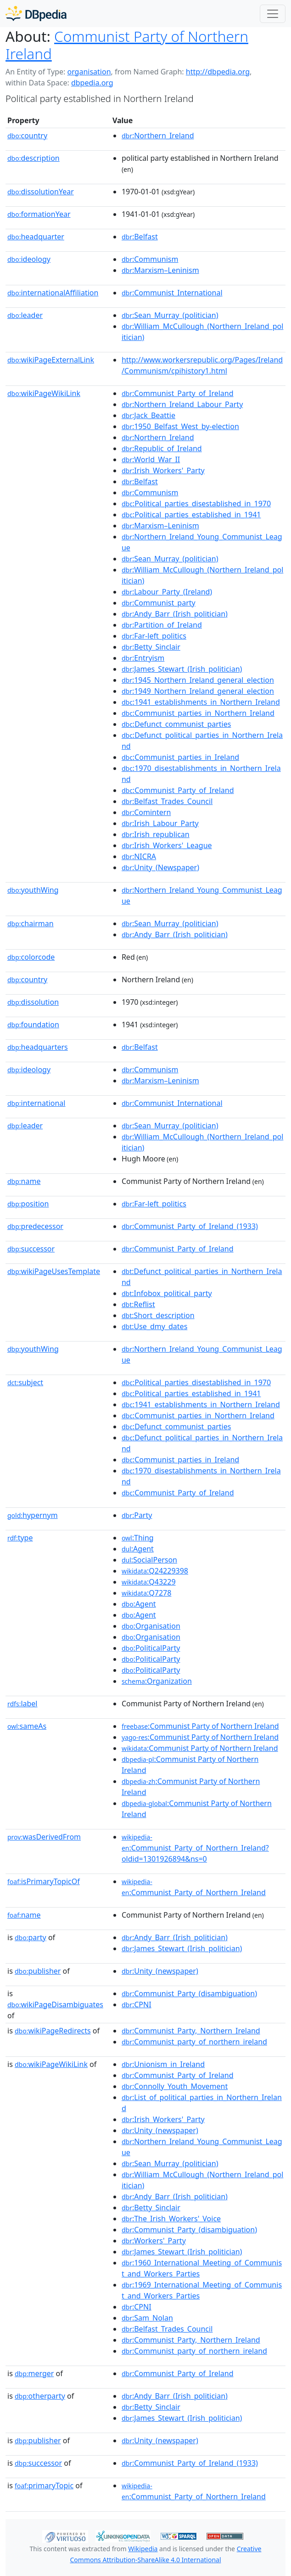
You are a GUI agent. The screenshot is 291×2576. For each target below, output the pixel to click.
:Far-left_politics (154, 636)
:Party (137, 1515)
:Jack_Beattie (148, 415)
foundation (33, 1024)
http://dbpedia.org (218, 72)
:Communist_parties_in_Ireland (180, 757)
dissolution (33, 1002)
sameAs (26, 1726)
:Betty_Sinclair (151, 647)
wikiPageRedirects (53, 2031)
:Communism (150, 259)
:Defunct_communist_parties (176, 724)
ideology (28, 259)
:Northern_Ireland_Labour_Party (182, 404)
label (22, 1703)
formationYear (39, 214)
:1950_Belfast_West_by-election (180, 426)
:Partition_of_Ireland (162, 625)
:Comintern (146, 812)
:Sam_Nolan (147, 2318)
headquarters (37, 1047)
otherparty (40, 2396)
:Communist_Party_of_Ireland (178, 393)
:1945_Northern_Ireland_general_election (198, 680)
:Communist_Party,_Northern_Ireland (191, 2031)
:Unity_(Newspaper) (160, 867)
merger (34, 2373)
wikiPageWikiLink (43, 393)
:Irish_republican (156, 834)
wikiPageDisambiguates (55, 2004)
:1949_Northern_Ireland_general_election (198, 691)
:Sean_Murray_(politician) (170, 315)
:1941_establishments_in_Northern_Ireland (201, 702)
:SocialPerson (149, 1560)
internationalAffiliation (52, 293)
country (27, 135)
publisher (38, 1971)
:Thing (138, 1538)
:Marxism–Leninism (160, 270)
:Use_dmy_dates (154, 1326)
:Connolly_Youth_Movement (175, 2086)
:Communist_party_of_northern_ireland (194, 2042)
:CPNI (136, 2004)
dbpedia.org (92, 83)
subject (25, 1382)
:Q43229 (149, 1582)
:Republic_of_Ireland (162, 448)
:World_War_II (151, 459)
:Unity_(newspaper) (160, 1971)
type (20, 1538)
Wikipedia (142, 2548)
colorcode (31, 957)
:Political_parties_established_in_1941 (191, 515)
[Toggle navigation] (272, 14)
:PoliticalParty (151, 1648)
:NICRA (139, 856)
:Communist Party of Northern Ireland (200, 1726)
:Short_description (158, 1315)
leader (25, 315)
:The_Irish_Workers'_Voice (171, 2219)
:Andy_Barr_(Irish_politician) (175, 614)
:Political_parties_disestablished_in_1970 (196, 503)
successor (31, 1249)
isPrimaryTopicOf (43, 1881)
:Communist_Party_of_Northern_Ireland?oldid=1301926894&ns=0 (195, 1848)
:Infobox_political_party (167, 1293)
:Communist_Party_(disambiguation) (189, 1993)
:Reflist (138, 1304)
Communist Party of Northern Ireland (127, 44)
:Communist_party (159, 603)
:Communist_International (172, 293)
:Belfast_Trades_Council (167, 801)
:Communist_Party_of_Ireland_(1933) (190, 1226)
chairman (30, 923)
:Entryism (143, 658)
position (28, 1204)
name (23, 1181)
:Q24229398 (155, 1571)
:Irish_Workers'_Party (163, 470)
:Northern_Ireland (158, 135)
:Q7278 (146, 1593)
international (36, 1103)
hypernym (32, 1515)
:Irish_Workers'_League (167, 845)
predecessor (35, 1226)
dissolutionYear (40, 192)
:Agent (138, 1549)
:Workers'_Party (154, 2241)
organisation (89, 72)
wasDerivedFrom (44, 1837)
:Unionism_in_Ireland (163, 2064)
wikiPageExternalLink (50, 360)
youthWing (33, 890)
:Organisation (151, 1626)
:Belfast (140, 237)
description (33, 158)
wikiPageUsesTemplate (53, 1271)
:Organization (157, 1681)
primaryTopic (44, 2485)
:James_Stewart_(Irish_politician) (182, 669)
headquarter (35, 237)
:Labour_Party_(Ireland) (167, 592)
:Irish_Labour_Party (160, 823)
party (30, 1937)
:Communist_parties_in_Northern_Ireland (198, 713)
